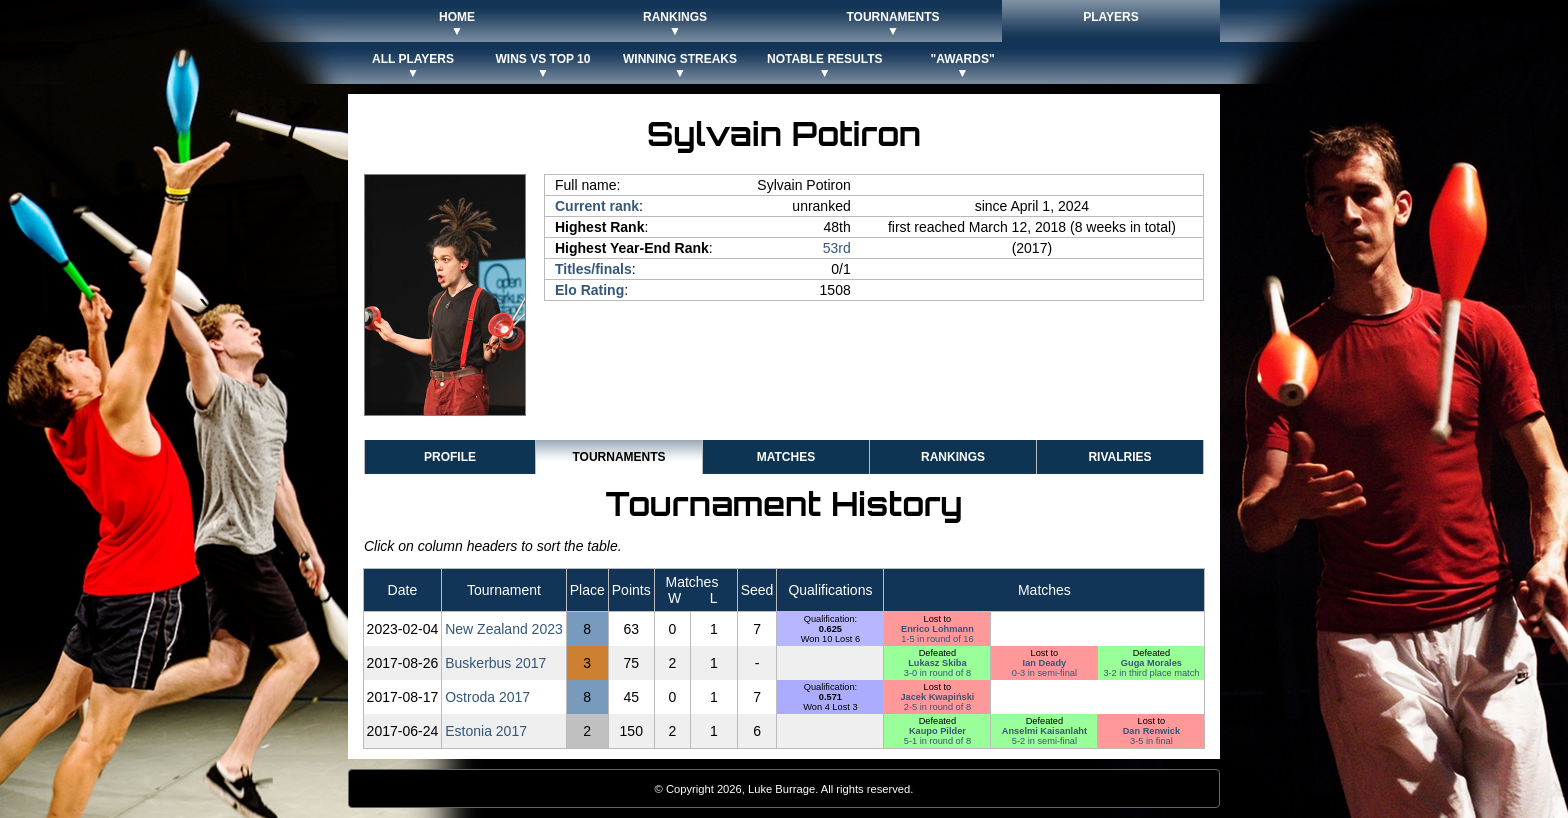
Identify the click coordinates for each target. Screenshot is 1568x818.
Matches (786, 457)
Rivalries (1119, 457)
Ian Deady (1045, 663)
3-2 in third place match (1151, 673)
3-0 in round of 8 (937, 673)
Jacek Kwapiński (937, 697)
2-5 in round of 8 (937, 707)
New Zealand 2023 (504, 629)
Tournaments (618, 457)
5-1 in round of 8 (937, 741)
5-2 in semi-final (1044, 741)
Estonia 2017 (486, 731)
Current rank (597, 206)
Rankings (953, 457)
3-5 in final (1151, 741)
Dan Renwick (1151, 731)
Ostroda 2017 (487, 697)
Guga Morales (1151, 663)
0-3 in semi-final (1044, 673)
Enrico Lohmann (937, 629)
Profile (450, 457)
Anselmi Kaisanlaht (1044, 731)
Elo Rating (589, 290)
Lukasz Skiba (937, 663)
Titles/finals (593, 269)
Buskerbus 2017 (495, 663)
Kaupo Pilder (937, 731)
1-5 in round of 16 (937, 639)
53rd (837, 248)
